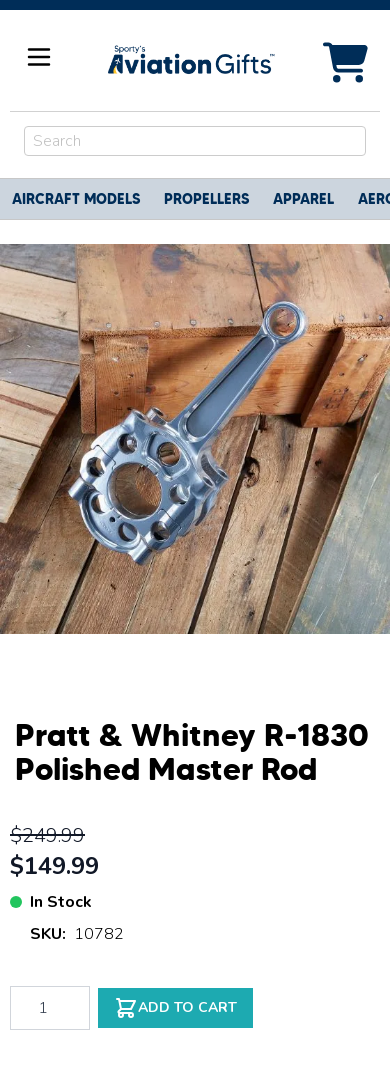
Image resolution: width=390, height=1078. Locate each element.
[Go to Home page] (190, 60)
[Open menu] (39, 57)
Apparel (303, 199)
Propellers (206, 199)
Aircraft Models (76, 199)
